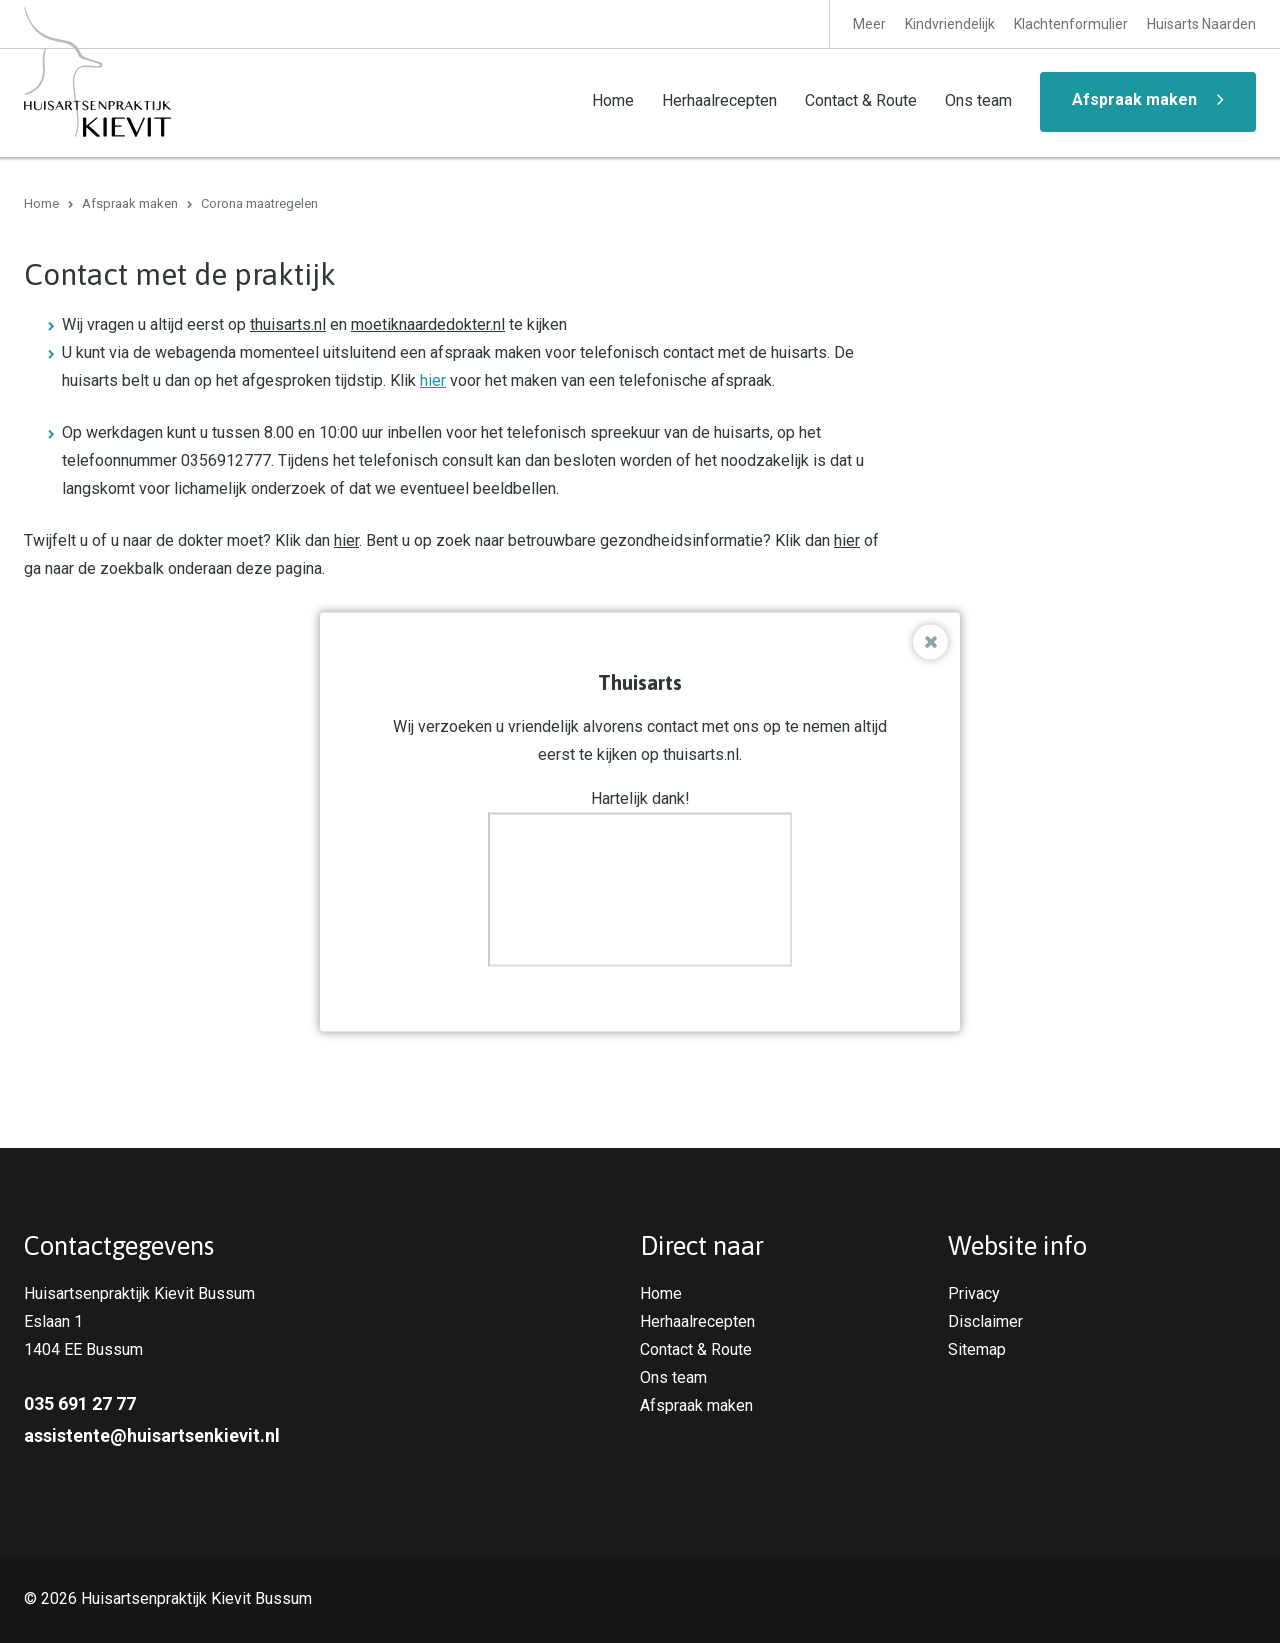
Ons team (978, 100)
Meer (869, 24)
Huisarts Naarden (1201, 24)
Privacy (974, 1293)
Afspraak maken (1134, 99)
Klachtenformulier (1071, 24)
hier (433, 380)
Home (613, 100)
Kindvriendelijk (950, 24)
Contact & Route (861, 100)
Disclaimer (985, 1321)
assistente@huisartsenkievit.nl (152, 1435)
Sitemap (977, 1349)
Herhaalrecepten (719, 100)
